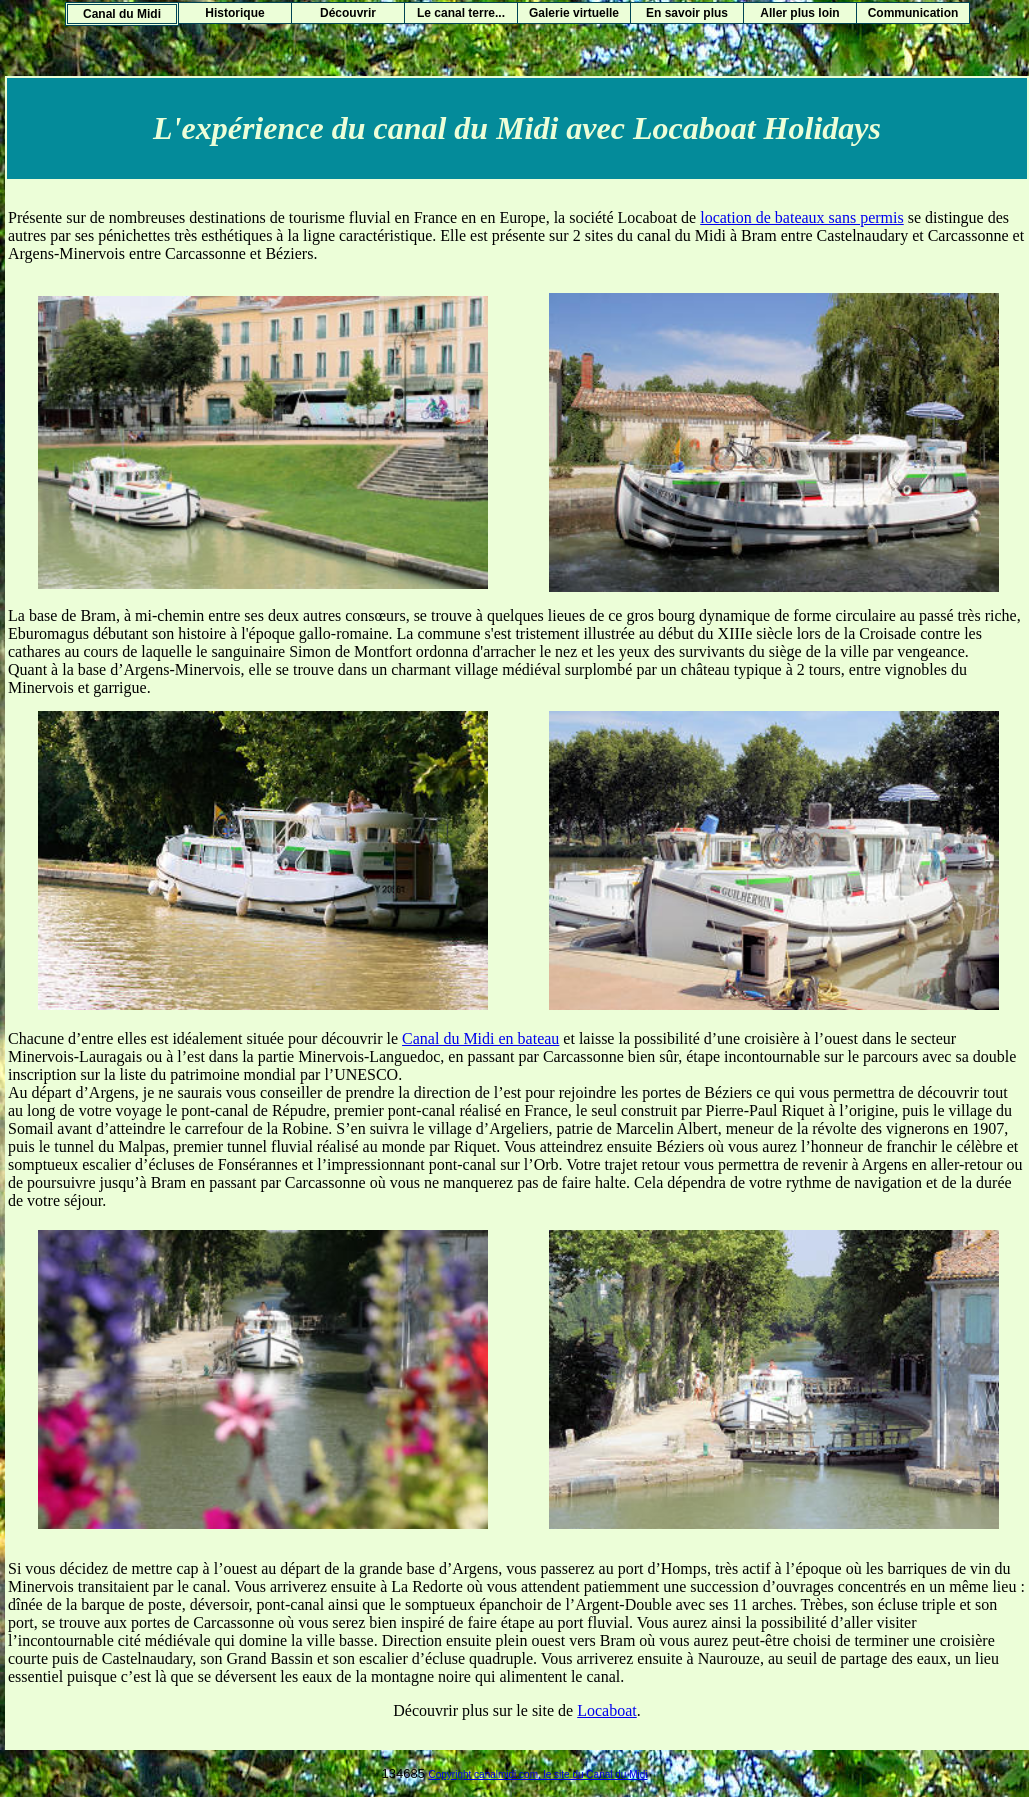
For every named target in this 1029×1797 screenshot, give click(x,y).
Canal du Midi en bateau (480, 1038)
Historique (234, 13)
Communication (913, 13)
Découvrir (348, 13)
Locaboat (607, 1710)
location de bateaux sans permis (802, 217)
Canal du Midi (122, 14)
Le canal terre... (461, 13)
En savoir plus (687, 13)
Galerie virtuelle (574, 13)
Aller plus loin (799, 13)
